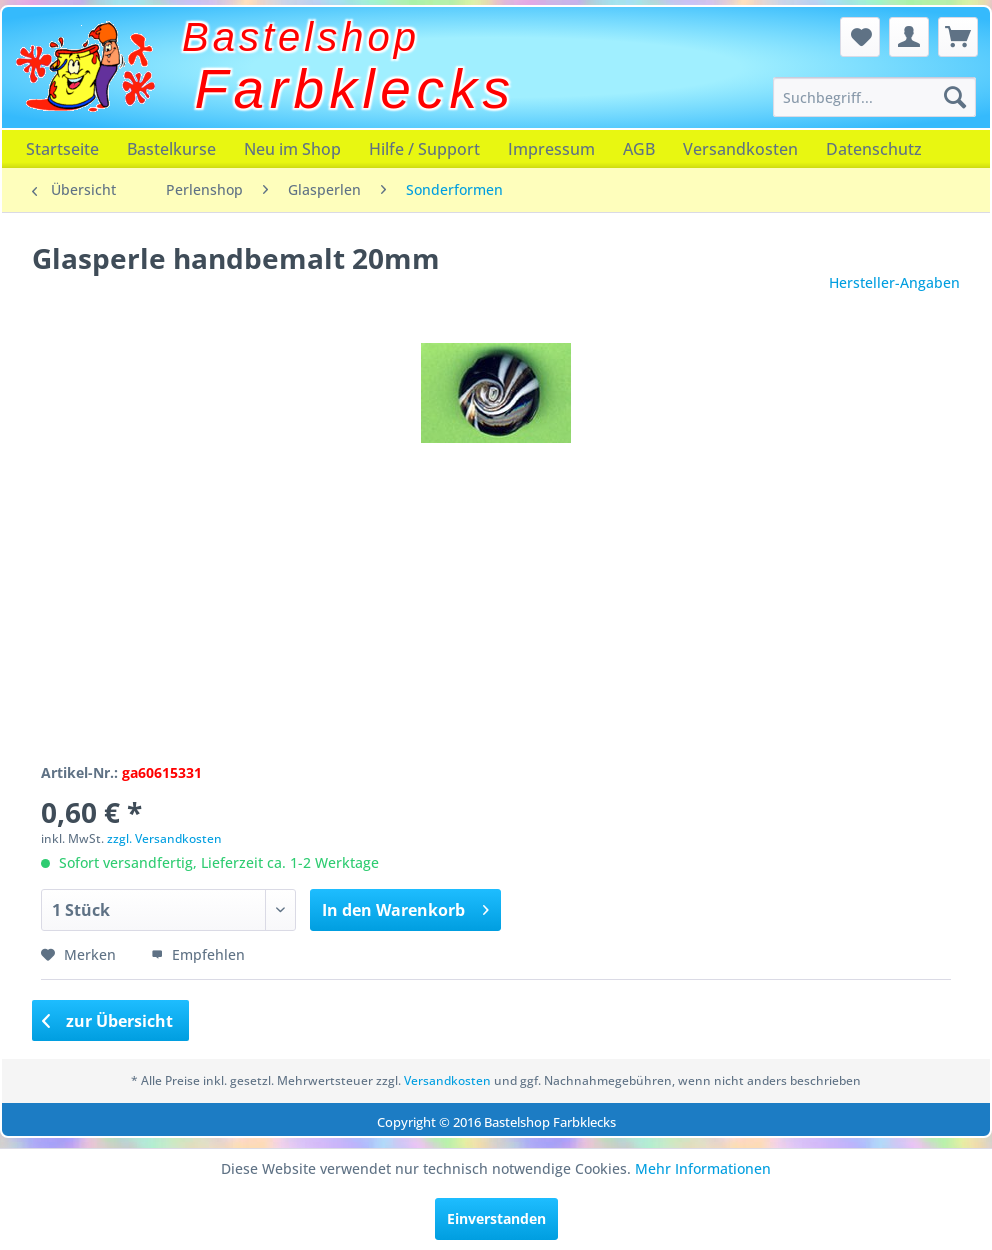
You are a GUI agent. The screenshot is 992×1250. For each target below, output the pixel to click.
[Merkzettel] (860, 37)
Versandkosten (740, 149)
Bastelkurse (171, 149)
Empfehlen (198, 954)
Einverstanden (496, 1218)
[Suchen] (955, 97)
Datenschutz (874, 149)
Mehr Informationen (703, 1168)
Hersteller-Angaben (894, 282)
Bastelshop (301, 37)
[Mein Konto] (909, 37)
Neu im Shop (292, 149)
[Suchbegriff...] (875, 97)
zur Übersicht (108, 1021)
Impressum (551, 149)
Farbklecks (355, 89)
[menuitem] (875, 97)
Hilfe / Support (424, 149)
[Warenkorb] (958, 37)
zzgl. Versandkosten (164, 838)
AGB (639, 149)
